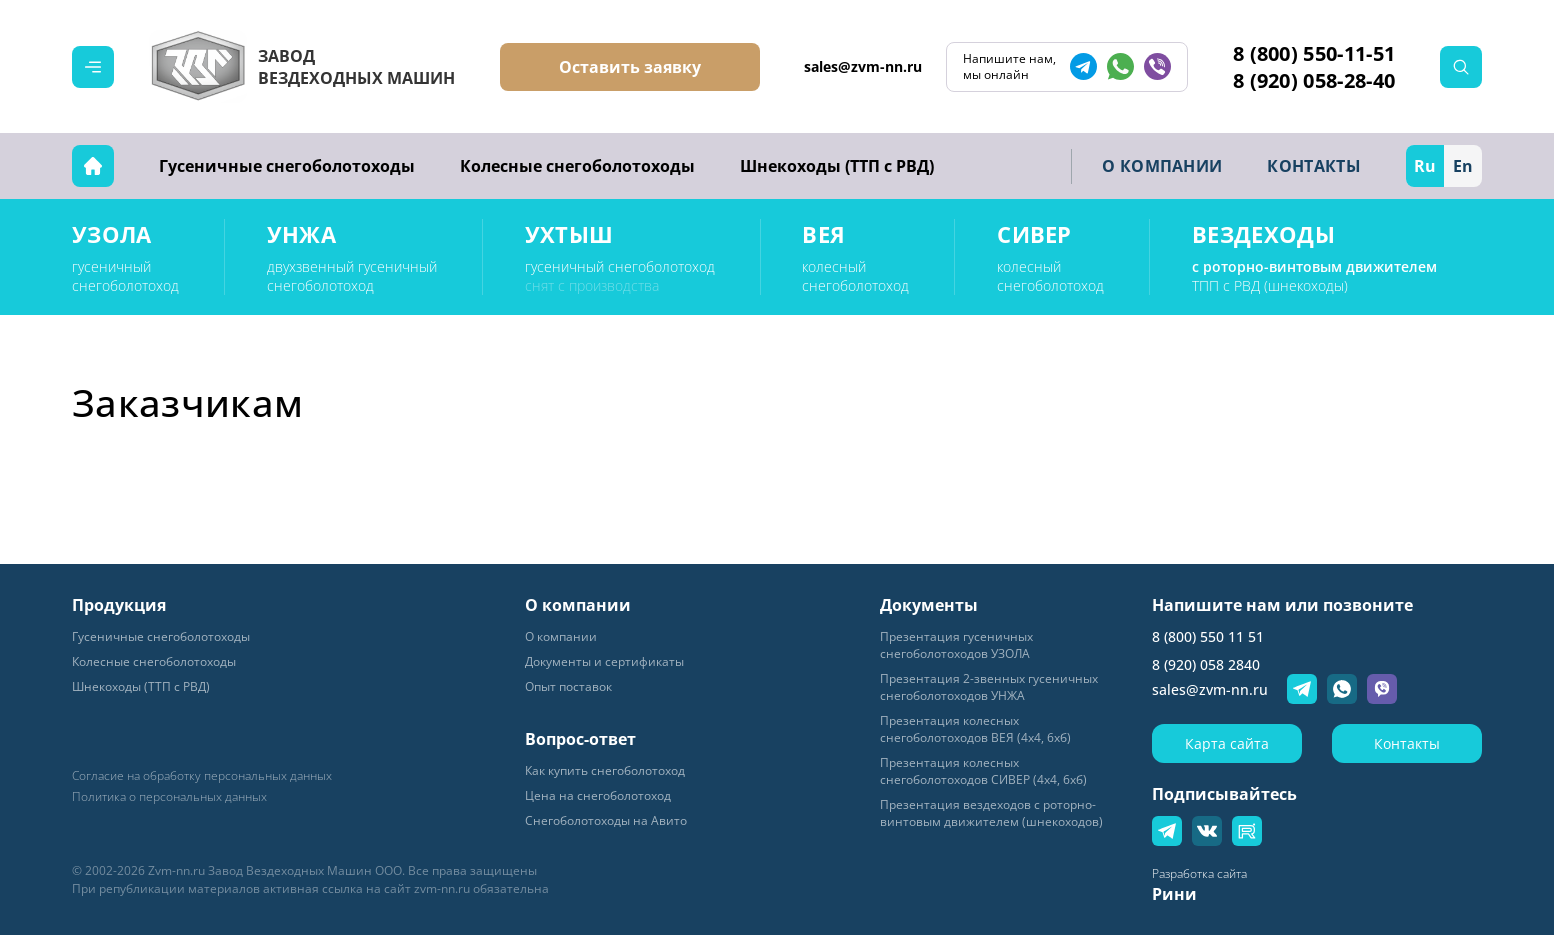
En (1463, 166)
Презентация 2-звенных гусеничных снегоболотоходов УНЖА (989, 687)
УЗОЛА (112, 234)
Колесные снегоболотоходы (577, 166)
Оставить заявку (630, 67)
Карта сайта (1227, 743)
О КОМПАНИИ (1162, 166)
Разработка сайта (1199, 873)
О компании (561, 636)
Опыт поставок (568, 686)
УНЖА (301, 234)
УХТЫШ (569, 234)
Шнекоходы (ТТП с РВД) (837, 166)
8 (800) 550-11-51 (1314, 53)
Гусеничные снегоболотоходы (287, 166)
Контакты (1407, 743)
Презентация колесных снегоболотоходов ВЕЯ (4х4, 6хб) (975, 729)
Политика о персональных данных (169, 797)
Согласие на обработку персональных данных (202, 776)
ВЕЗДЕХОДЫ (1263, 234)
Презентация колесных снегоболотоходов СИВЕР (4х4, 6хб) (983, 771)
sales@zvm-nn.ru (863, 66)
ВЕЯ (823, 234)
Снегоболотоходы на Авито (606, 820)
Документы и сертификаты (604, 661)
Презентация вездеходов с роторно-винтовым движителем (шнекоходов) (991, 813)
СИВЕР (1034, 234)
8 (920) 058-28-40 (1314, 80)
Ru (1425, 166)
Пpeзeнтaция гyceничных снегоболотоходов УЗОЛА (956, 645)
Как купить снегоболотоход (605, 770)
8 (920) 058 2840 (1206, 664)
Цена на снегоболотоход (598, 795)
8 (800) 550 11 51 (1208, 636)
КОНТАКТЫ (1314, 166)
